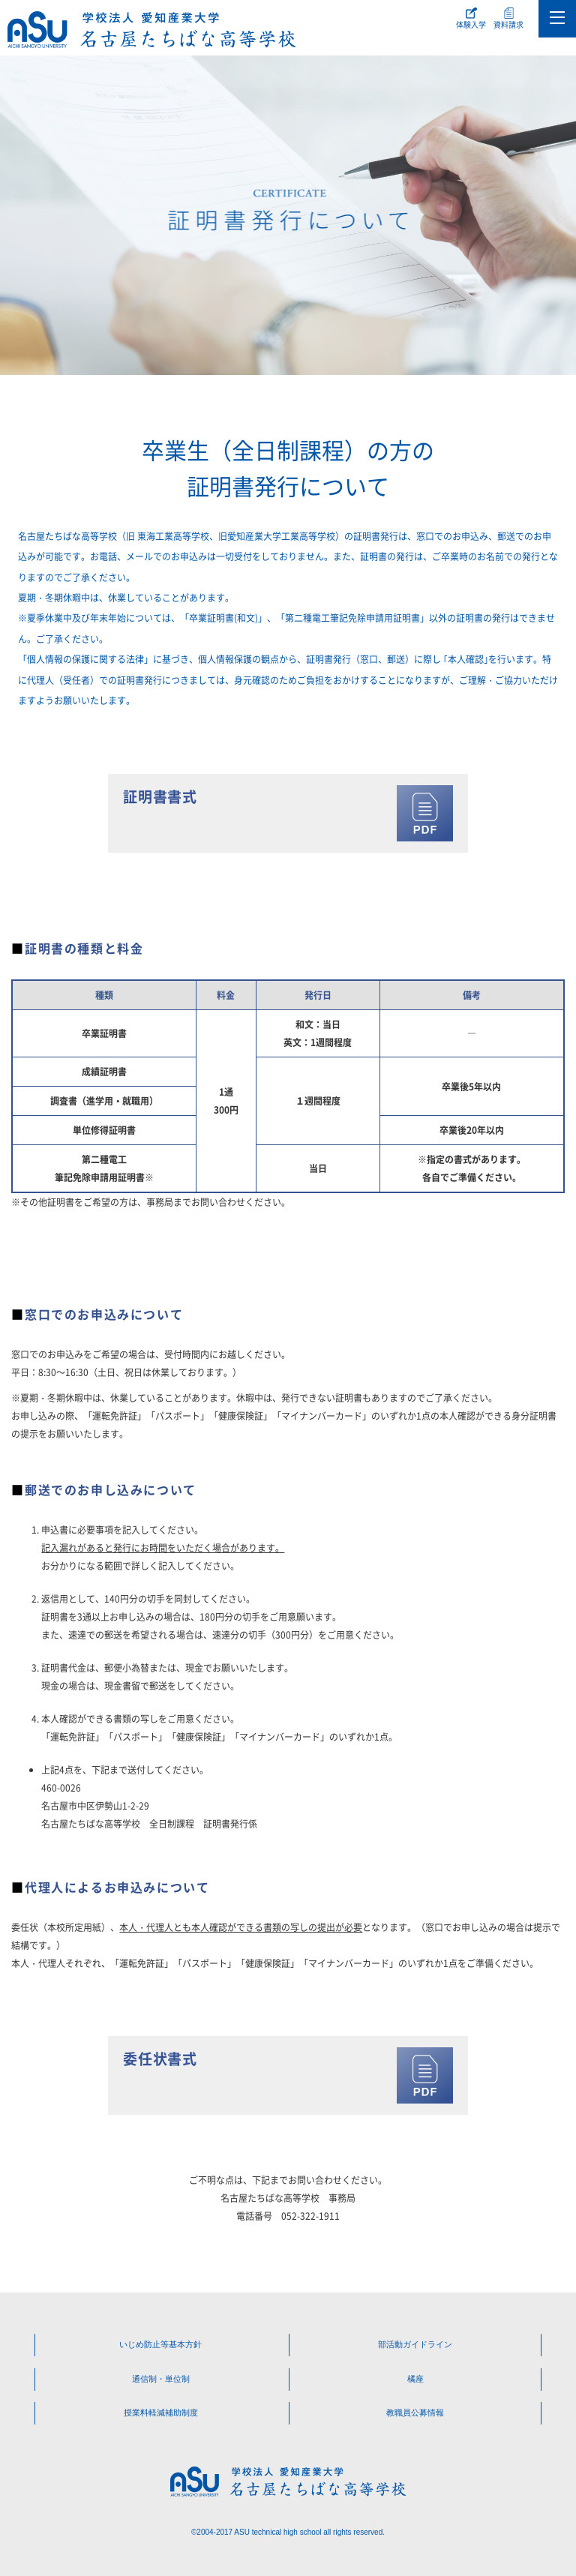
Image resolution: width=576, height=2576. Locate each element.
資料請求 (509, 24)
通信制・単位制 (161, 2378)
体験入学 (471, 24)
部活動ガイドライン (415, 2344)
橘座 (415, 2378)
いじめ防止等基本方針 (160, 2344)
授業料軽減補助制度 (161, 2413)
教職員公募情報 (415, 2413)
